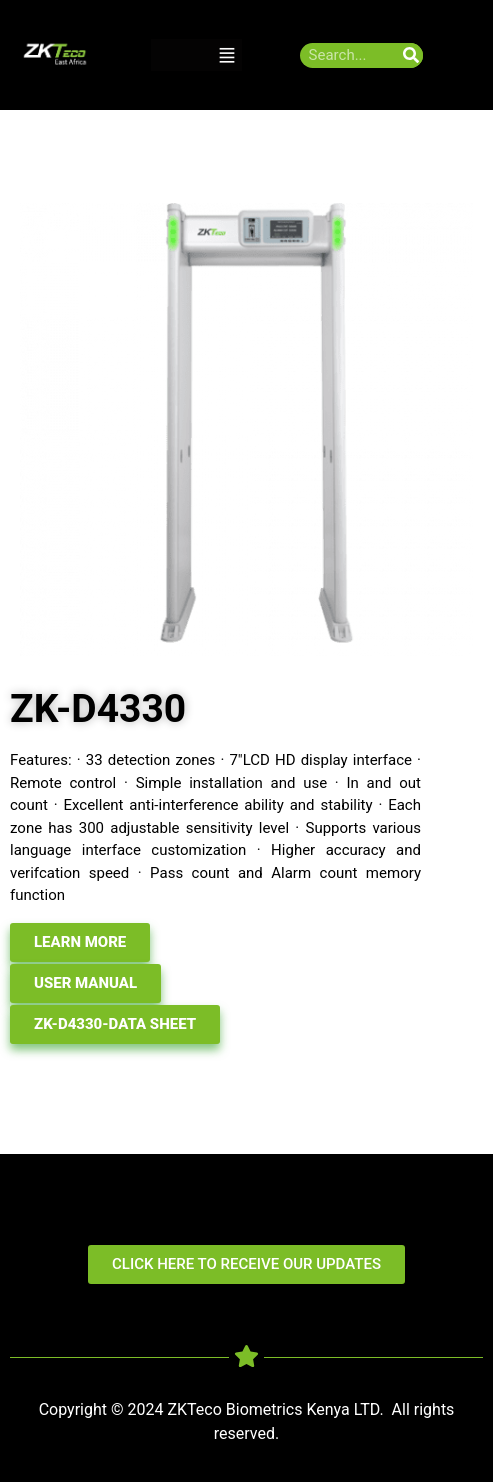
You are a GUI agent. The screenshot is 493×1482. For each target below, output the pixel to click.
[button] (227, 55)
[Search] (410, 55)
